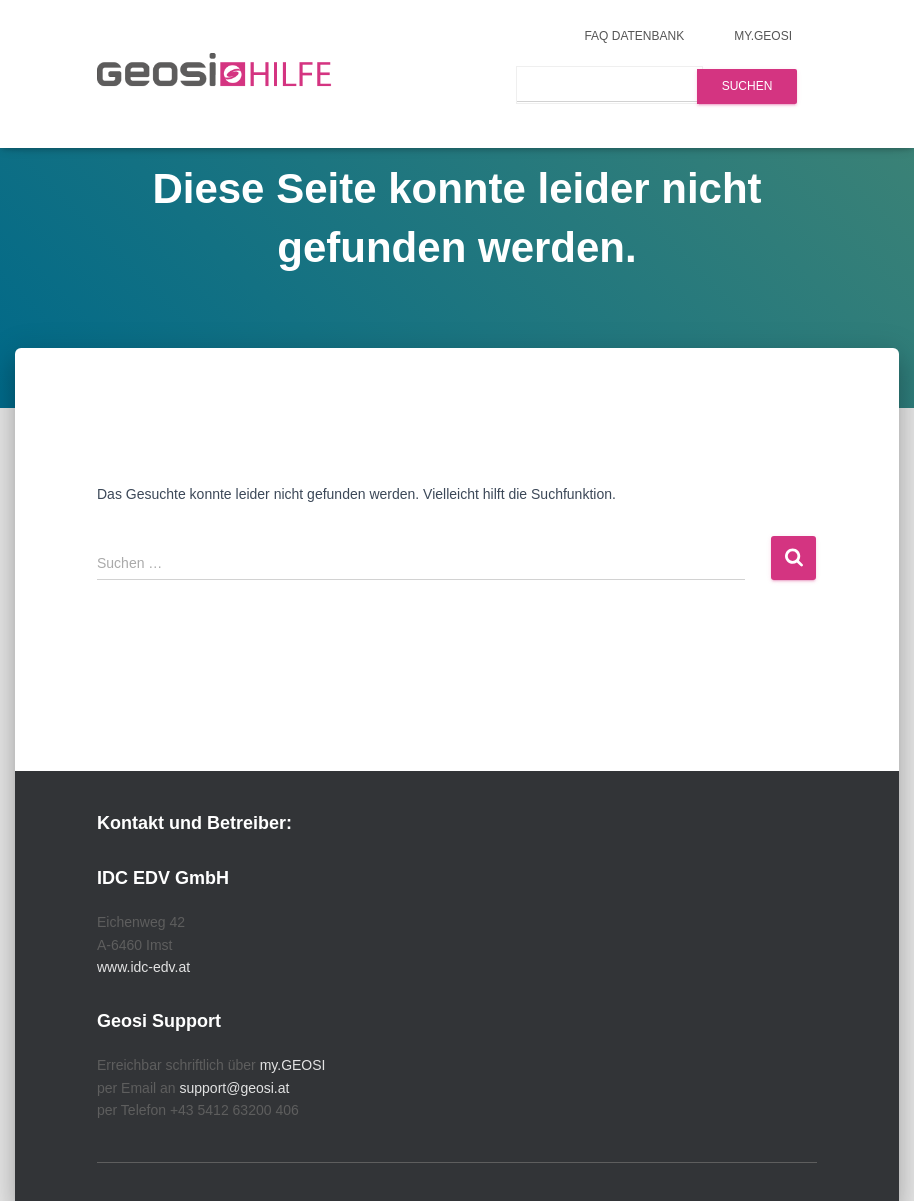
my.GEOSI (763, 36)
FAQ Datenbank (634, 36)
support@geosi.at (234, 1088)
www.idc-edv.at (143, 967)
